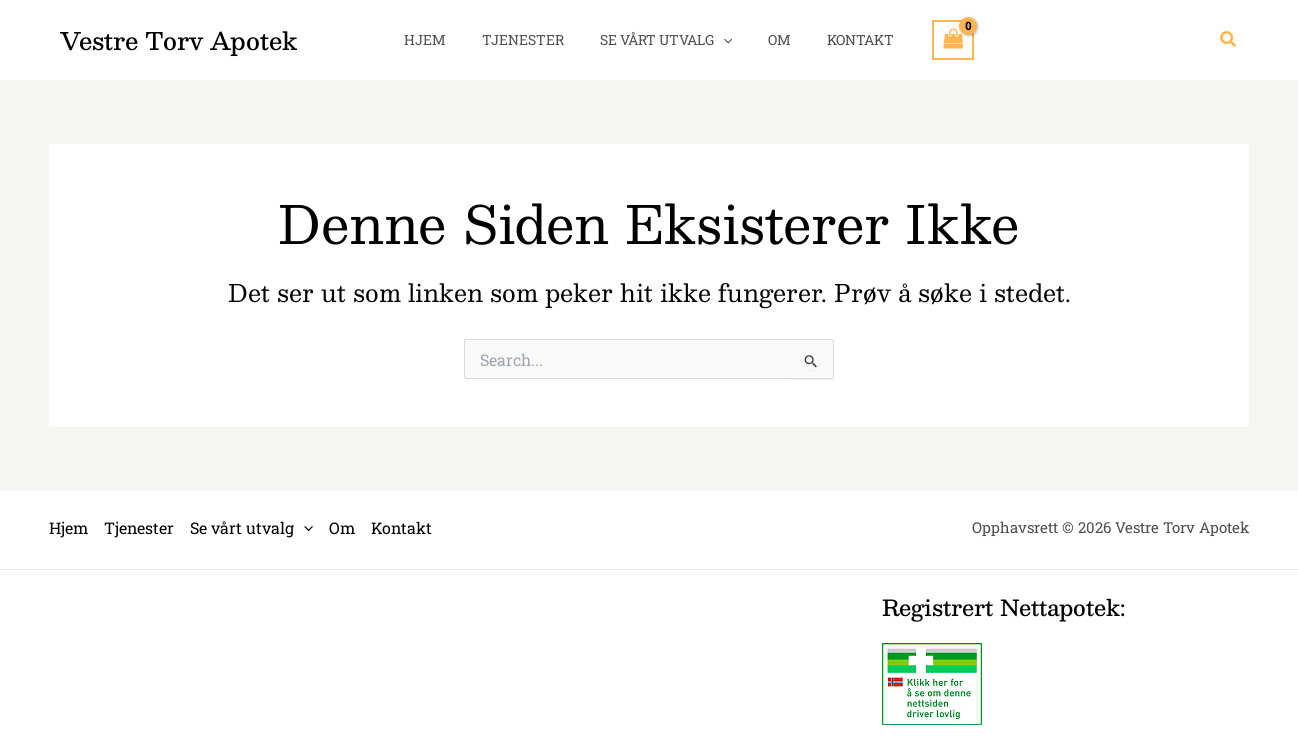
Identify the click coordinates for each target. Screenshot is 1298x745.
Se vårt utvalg (666, 40)
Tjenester (531, 39)
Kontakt (844, 39)
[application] (723, 40)
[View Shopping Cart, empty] (933, 40)
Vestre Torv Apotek (178, 40)
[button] (1229, 40)
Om (771, 39)
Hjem (441, 39)
